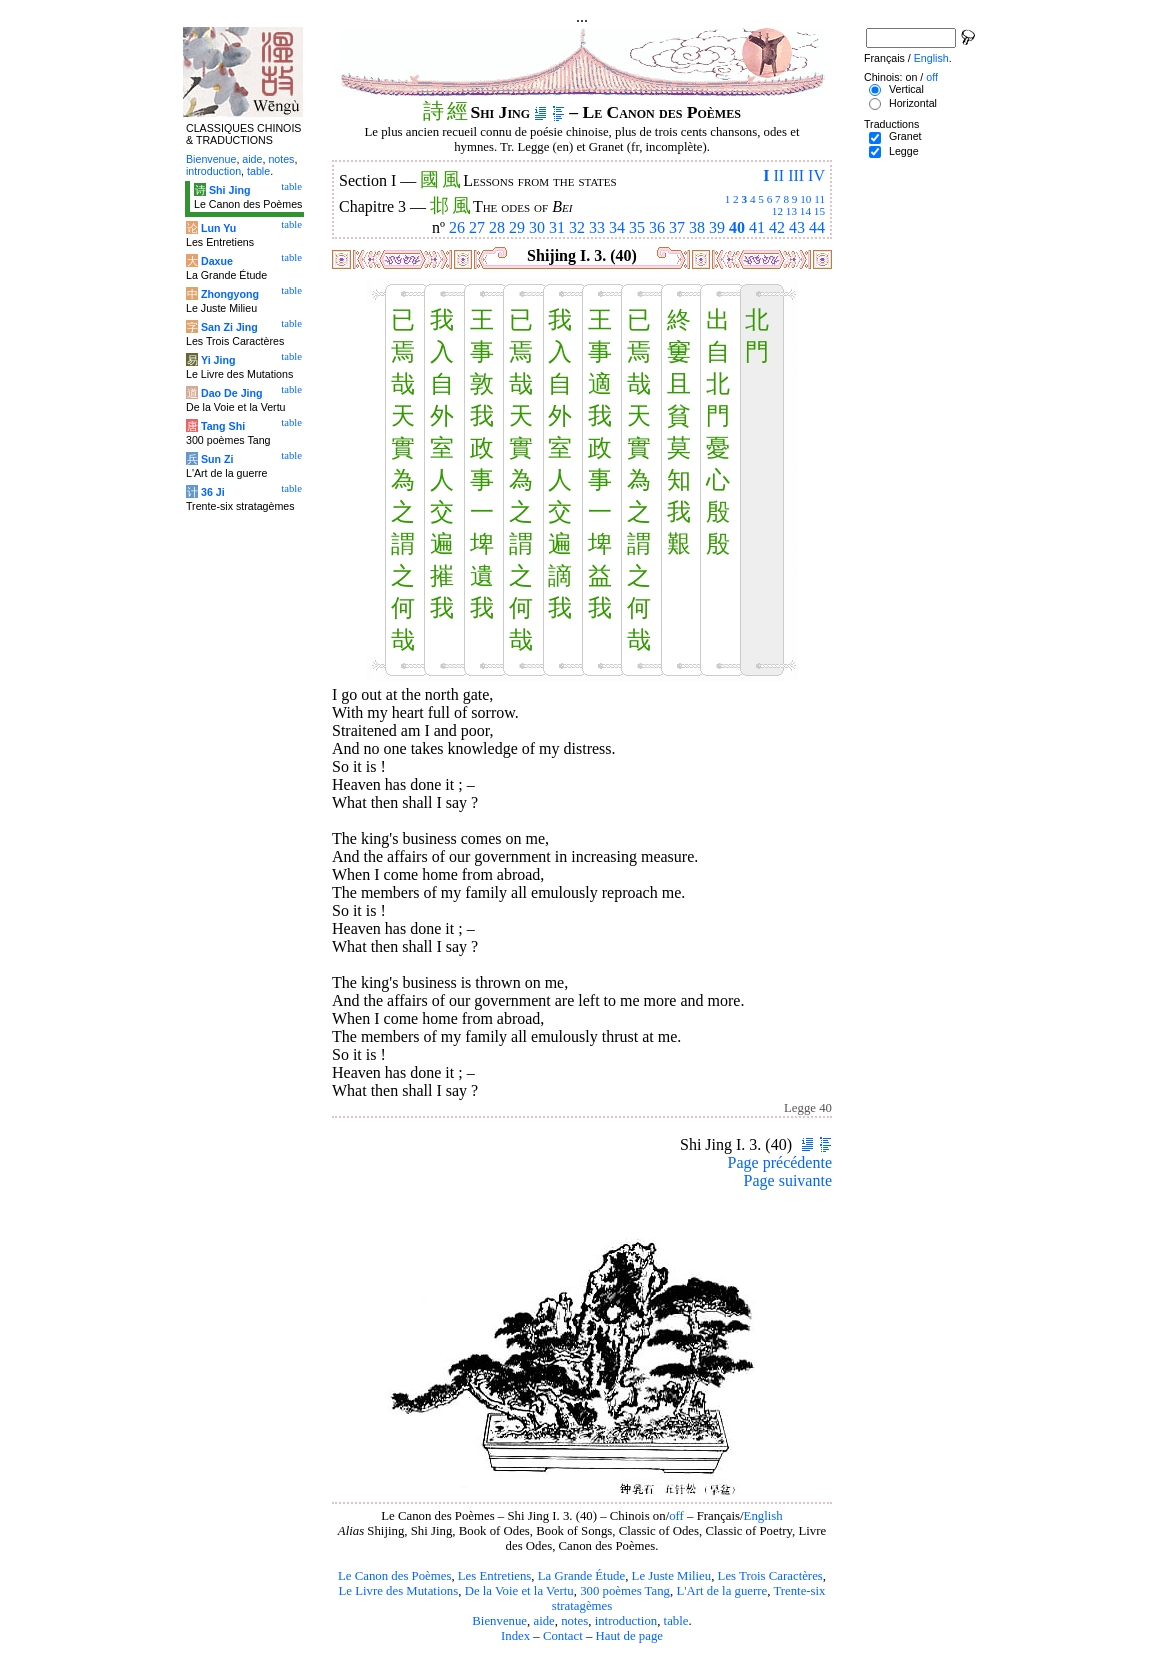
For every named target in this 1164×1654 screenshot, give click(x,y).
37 (677, 227)
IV (816, 175)
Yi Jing (218, 360)
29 (517, 227)
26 (457, 227)
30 (537, 227)
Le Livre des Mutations (398, 1591)
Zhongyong (230, 294)
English (763, 1516)
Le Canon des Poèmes (394, 1576)
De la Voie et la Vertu (519, 1591)
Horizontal (913, 103)
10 (805, 199)
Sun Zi (217, 459)
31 (557, 227)
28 (497, 227)
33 (597, 227)
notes (574, 1621)
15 (819, 211)
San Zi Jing (229, 327)
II (778, 175)
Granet (905, 136)
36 (657, 227)
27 (477, 227)
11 (819, 199)
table (676, 1621)
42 (777, 227)
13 (791, 211)
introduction (626, 1621)
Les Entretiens (495, 1576)
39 (717, 227)
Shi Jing (229, 190)
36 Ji (213, 492)
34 (617, 227)
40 (737, 227)
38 (697, 227)
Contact (563, 1636)
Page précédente (780, 1162)
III (796, 175)
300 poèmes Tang (625, 1591)
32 (577, 227)
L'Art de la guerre (721, 1591)
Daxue (217, 261)
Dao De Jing (232, 393)
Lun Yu (218, 228)
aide (543, 1621)
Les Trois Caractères (770, 1576)
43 (797, 227)
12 (777, 211)
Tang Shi (223, 426)
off (676, 1516)
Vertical (906, 89)
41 (757, 227)
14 (805, 211)
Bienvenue (499, 1621)
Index (515, 1636)
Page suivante (788, 1180)
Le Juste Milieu (672, 1576)
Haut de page (630, 1636)
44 (817, 227)
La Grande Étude (581, 1576)
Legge (904, 151)
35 (637, 227)
